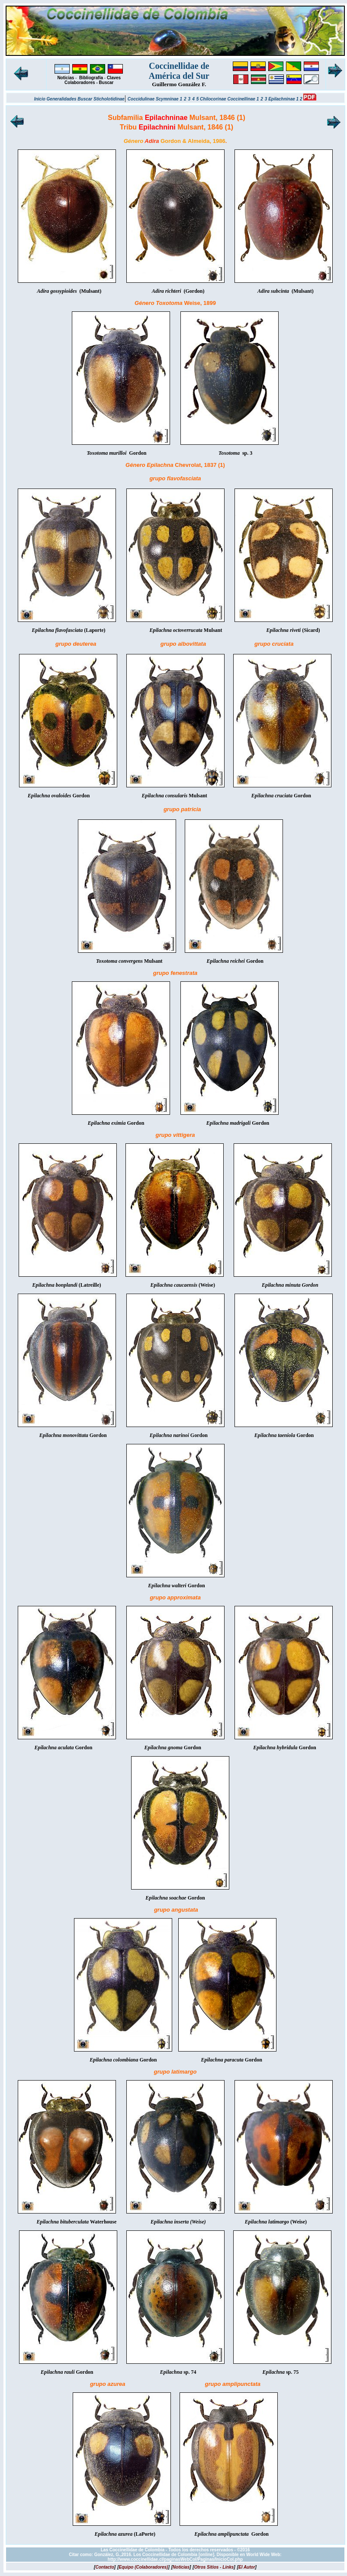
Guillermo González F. (179, 84)
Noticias (65, 77)
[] (105, 2567)
